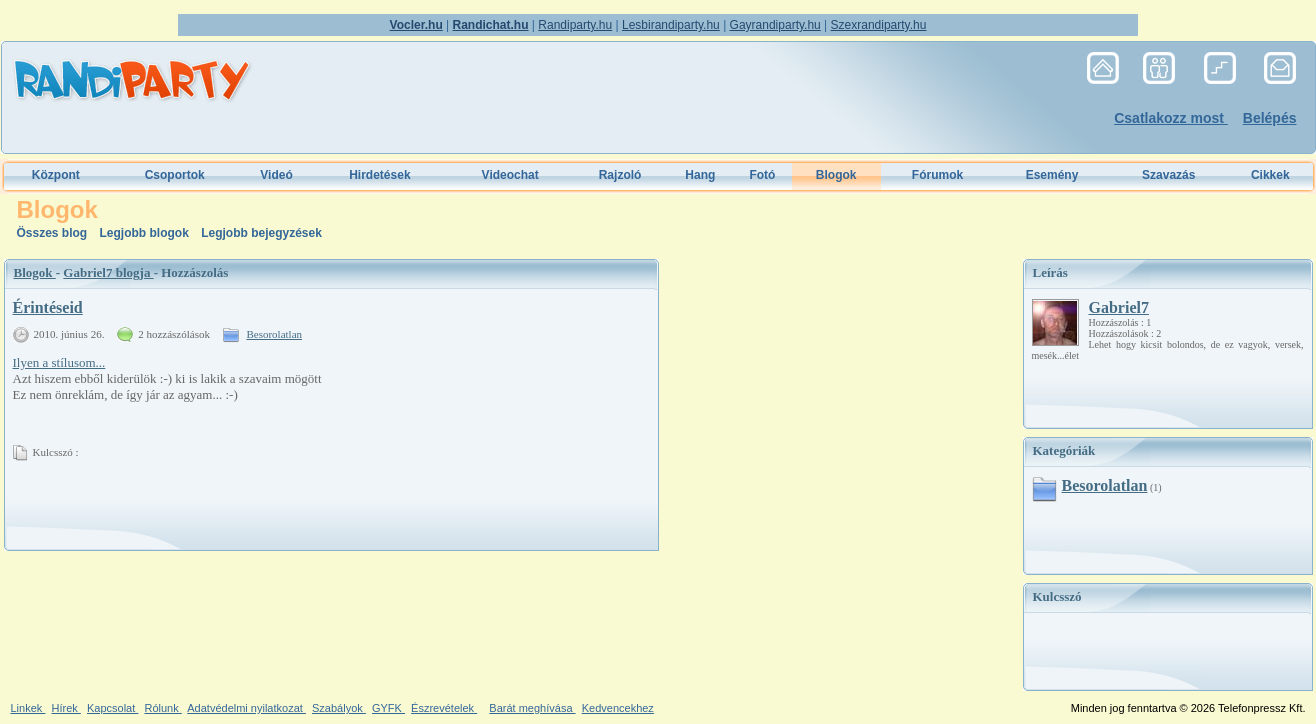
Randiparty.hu (575, 25)
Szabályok (339, 708)
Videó (276, 175)
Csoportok (175, 175)
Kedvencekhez (618, 708)
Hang (700, 175)
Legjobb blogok (146, 233)
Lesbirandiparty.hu (671, 25)
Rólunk (162, 708)
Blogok (35, 272)
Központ (56, 175)
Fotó (762, 175)
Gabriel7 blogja (108, 272)
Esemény (1052, 175)
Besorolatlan (274, 334)
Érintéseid (48, 307)
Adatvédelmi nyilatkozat (246, 708)
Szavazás (1168, 175)
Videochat (510, 175)
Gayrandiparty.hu (775, 25)
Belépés (1270, 118)
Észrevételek (444, 708)
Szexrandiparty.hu (879, 25)
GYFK (388, 708)
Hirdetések (379, 175)
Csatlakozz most (1171, 118)
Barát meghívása (532, 708)
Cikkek (1270, 175)
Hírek (65, 708)
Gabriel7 (1119, 307)
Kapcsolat (112, 708)
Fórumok (937, 175)
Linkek (28, 708)
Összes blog (54, 233)
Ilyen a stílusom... (59, 362)
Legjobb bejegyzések (261, 233)
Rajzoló (620, 175)
